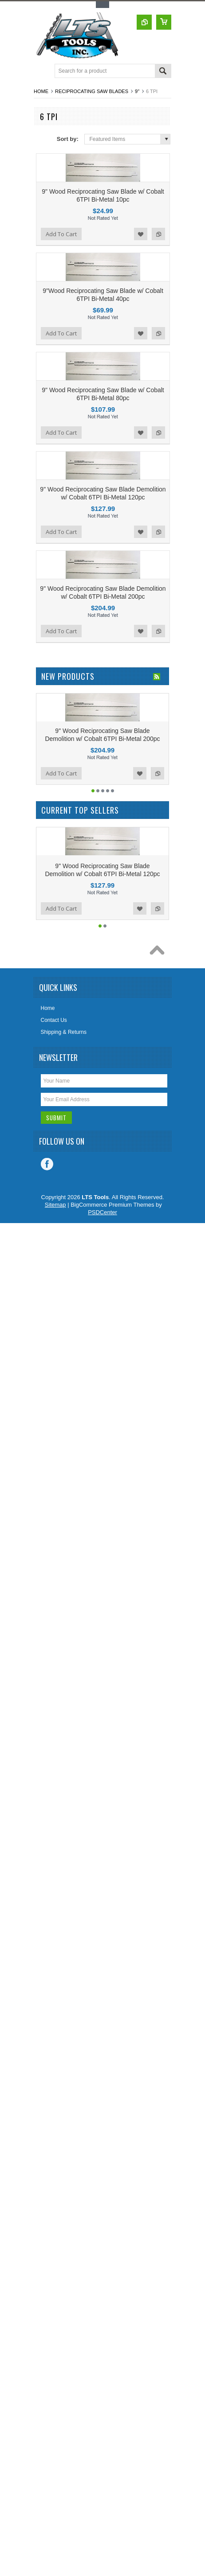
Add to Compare (158, 234)
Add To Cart (61, 234)
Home (41, 91)
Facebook (47, 1164)
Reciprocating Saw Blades (91, 91)
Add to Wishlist (140, 234)
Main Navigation (41, 71)
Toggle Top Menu (102, 4)
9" (137, 91)
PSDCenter (102, 1212)
